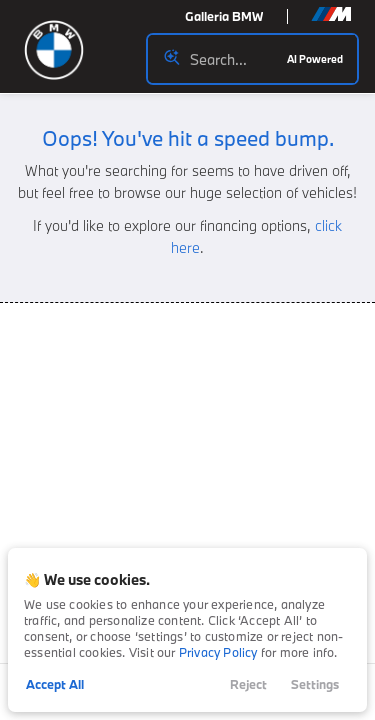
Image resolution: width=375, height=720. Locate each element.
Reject (248, 684)
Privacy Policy (218, 652)
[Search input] (252, 59)
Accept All (55, 684)
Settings (315, 684)
